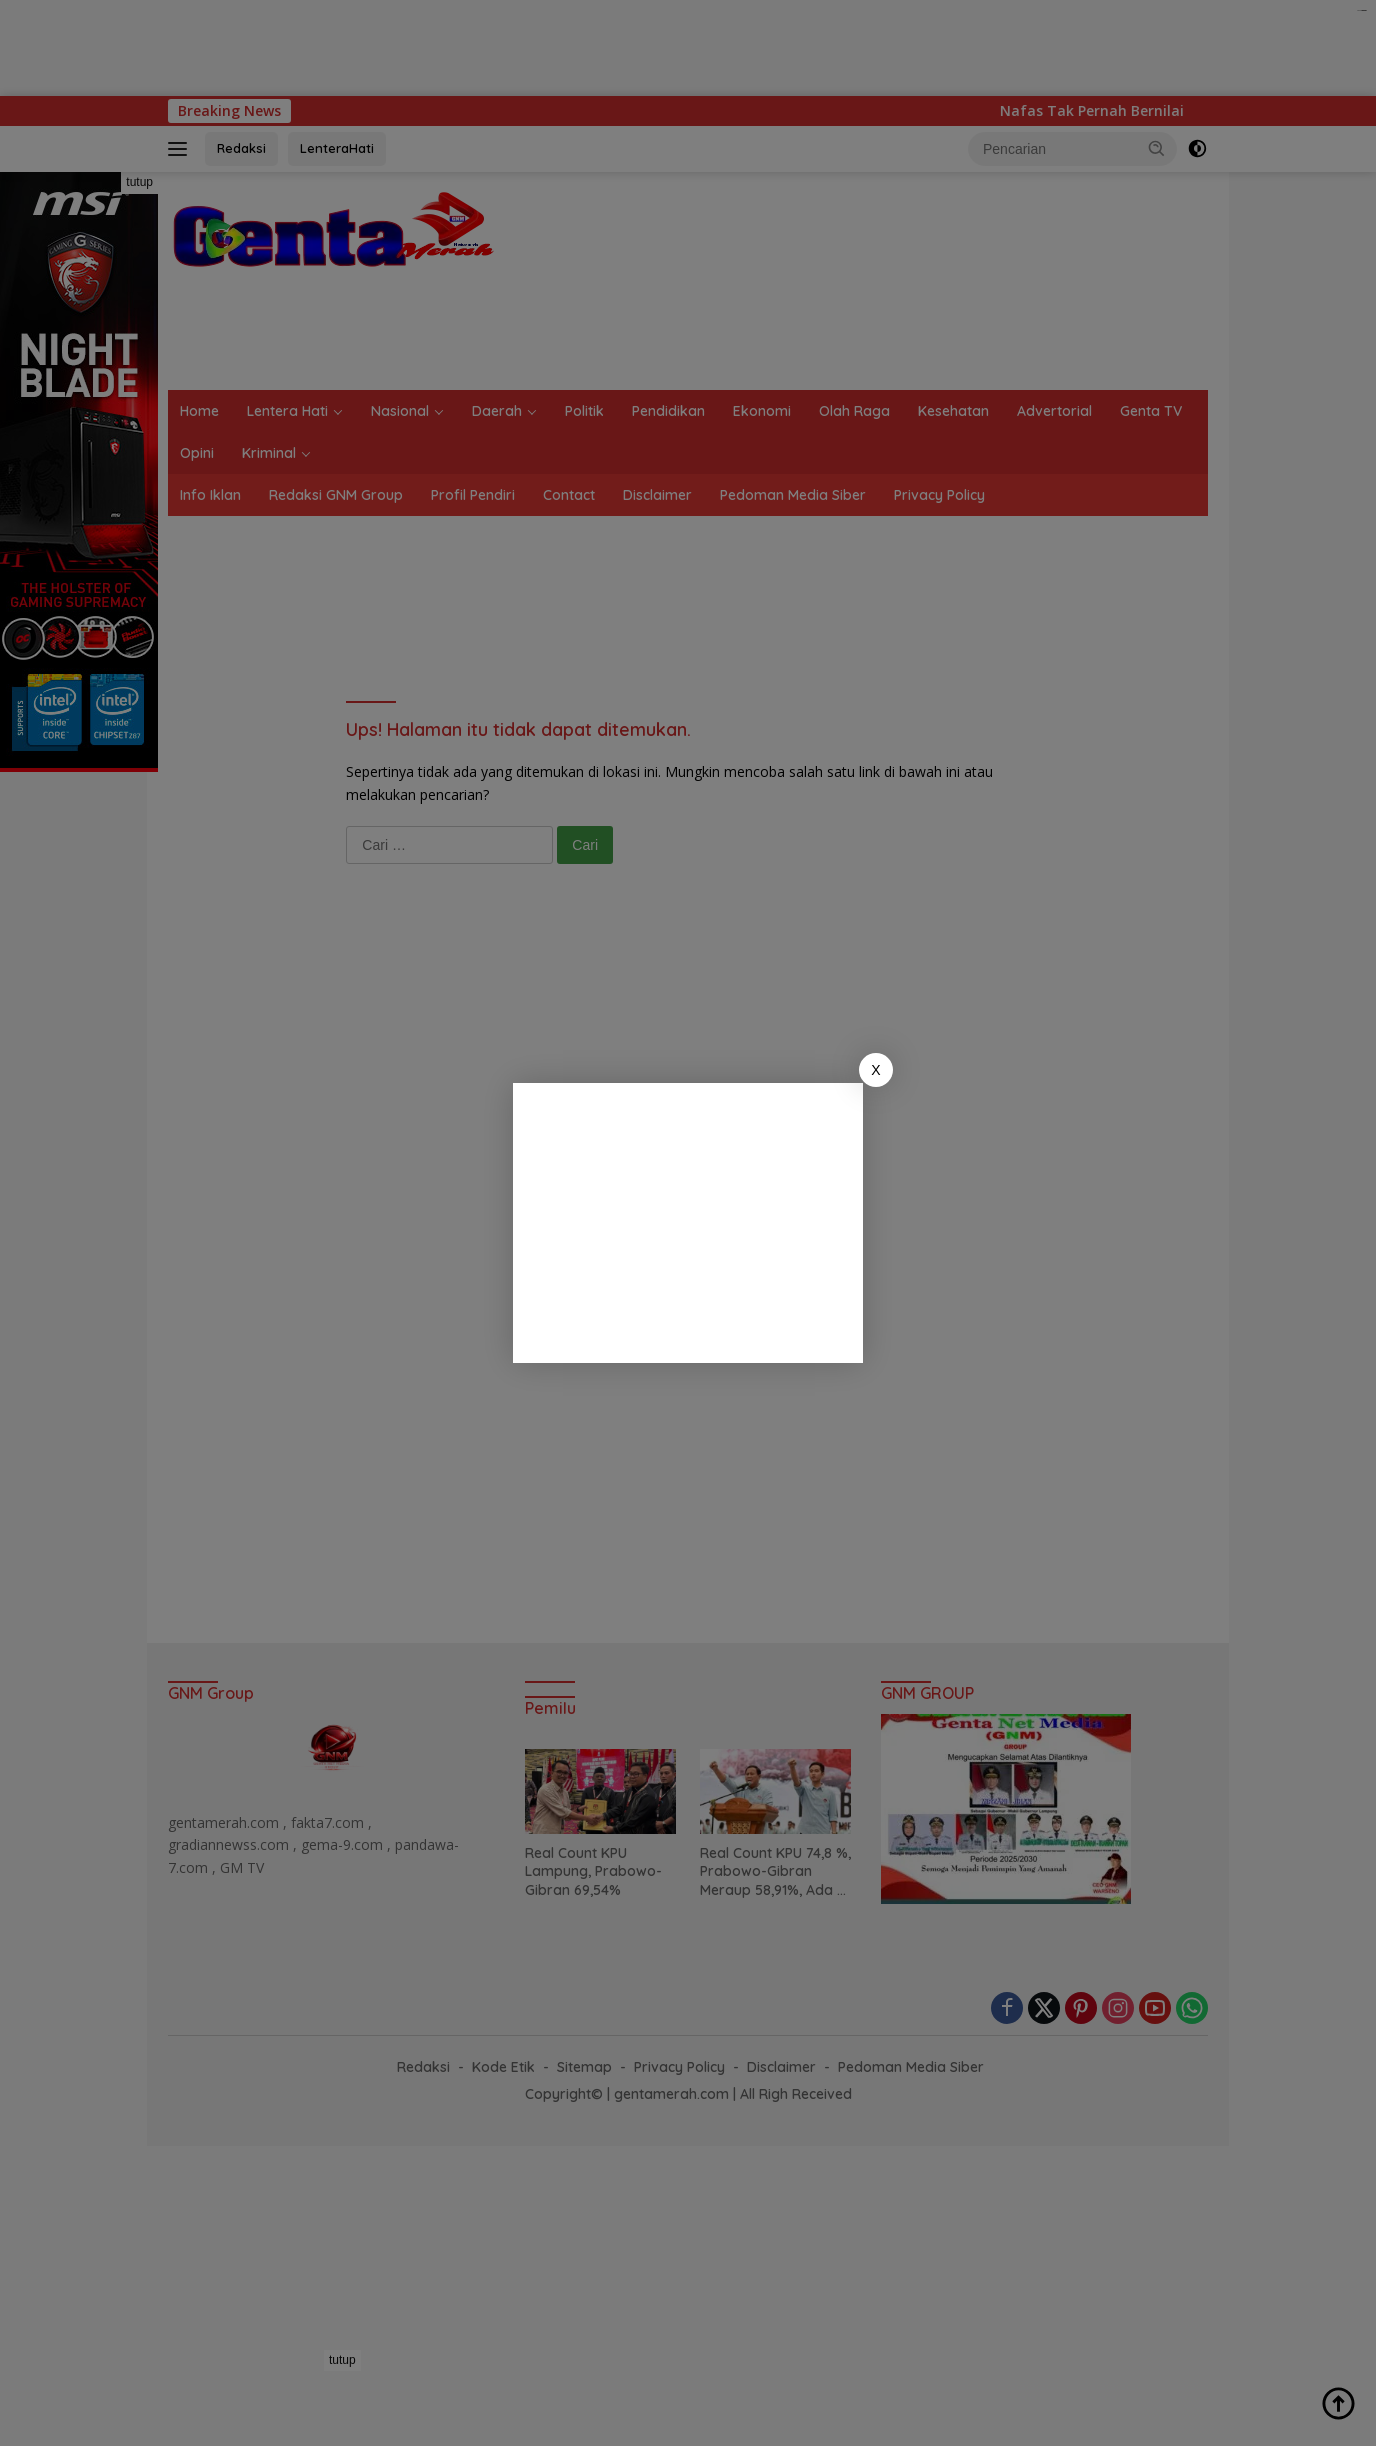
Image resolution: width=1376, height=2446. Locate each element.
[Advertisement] (688, 1223)
